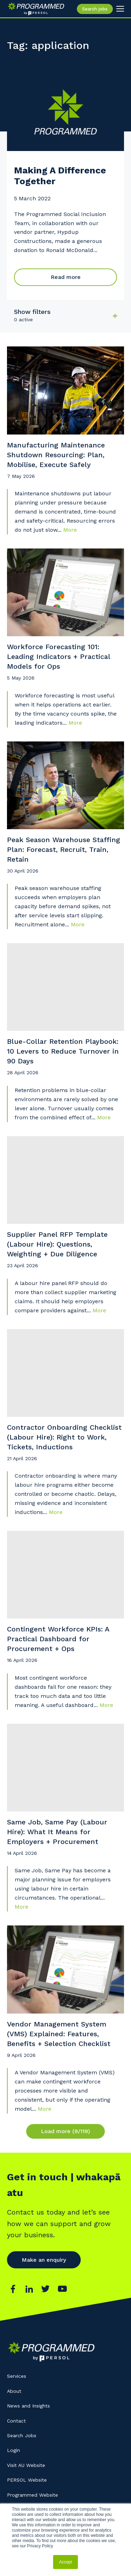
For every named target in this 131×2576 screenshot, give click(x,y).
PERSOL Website (27, 2480)
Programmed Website (32, 2495)
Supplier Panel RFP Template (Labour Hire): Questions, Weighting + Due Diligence (57, 1244)
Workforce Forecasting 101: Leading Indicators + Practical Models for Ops (58, 656)
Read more (66, 277)
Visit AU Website (26, 2465)
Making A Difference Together (60, 175)
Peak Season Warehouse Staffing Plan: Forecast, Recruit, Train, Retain (63, 849)
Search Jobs (21, 2435)
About (14, 2391)
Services (16, 2376)
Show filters (32, 312)
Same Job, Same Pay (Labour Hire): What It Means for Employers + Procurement (57, 1832)
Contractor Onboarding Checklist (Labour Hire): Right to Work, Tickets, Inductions (64, 1437)
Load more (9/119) (65, 2131)
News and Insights (28, 2406)
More (70, 529)
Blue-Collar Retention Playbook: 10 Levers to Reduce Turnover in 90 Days (63, 1051)
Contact (16, 2421)
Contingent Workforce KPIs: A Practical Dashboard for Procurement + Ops (58, 1639)
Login (13, 2450)
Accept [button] (65, 2562)
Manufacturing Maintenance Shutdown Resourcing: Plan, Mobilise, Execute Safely (56, 455)
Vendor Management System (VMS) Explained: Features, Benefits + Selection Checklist (58, 2034)
